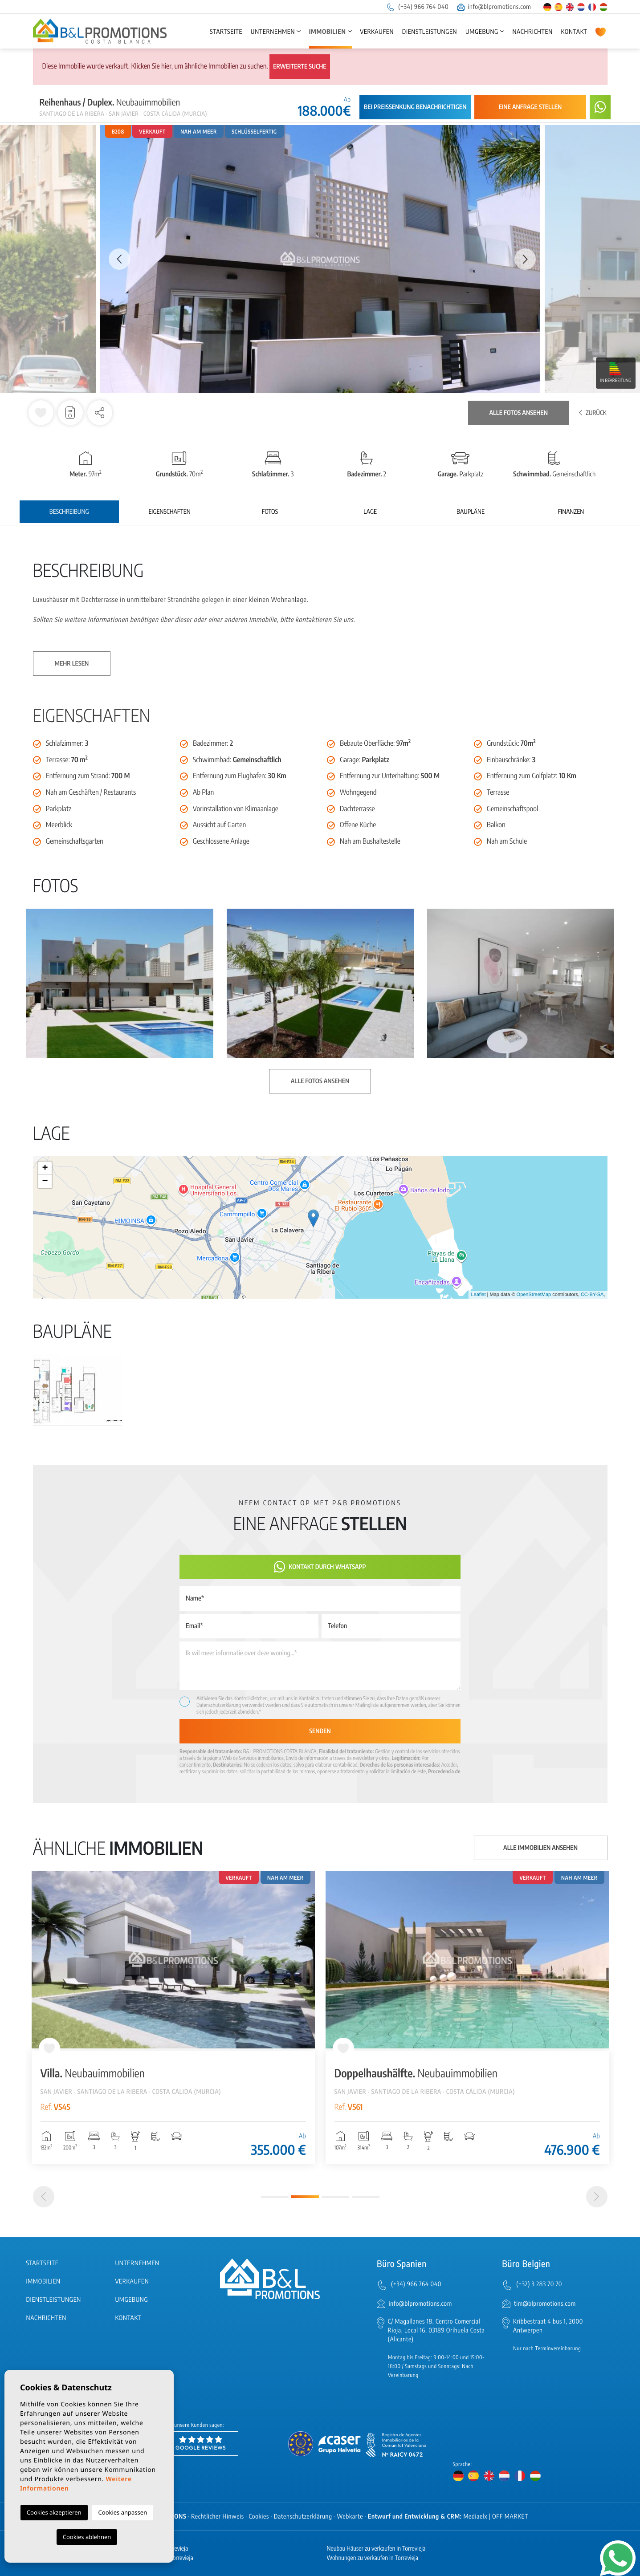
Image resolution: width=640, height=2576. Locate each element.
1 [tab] (275, 2197)
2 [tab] (305, 2196)
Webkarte (350, 2516)
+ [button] (45, 1168)
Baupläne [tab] (471, 512)
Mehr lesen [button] (72, 663)
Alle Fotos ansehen (518, 413)
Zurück (593, 413)
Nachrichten (532, 32)
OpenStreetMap (534, 1294)
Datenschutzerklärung (218, 1705)
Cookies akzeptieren (54, 2512)
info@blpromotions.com (494, 7)
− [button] (45, 1181)
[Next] (596, 2196)
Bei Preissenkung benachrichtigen (415, 107)
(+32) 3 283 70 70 (539, 2284)
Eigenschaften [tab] (169, 512)
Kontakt (574, 32)
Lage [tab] (370, 512)
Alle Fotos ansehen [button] (320, 1081)
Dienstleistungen (429, 32)
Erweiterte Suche (299, 66)
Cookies (259, 2516)
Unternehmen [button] (273, 32)
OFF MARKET (510, 2516)
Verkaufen (377, 32)
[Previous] (43, 2196)
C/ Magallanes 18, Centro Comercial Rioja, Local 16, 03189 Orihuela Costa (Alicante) (436, 2330)
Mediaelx (475, 2516)
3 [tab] (335, 2197)
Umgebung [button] (481, 32)
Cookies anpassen (122, 2512)
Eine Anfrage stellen (530, 107)
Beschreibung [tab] (69, 512)
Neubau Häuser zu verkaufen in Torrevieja (376, 2548)
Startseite (226, 32)
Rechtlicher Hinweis (217, 2516)
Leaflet (478, 1294)
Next (525, 259)
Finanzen (571, 512)
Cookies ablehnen (87, 2537)
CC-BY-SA (592, 1294)
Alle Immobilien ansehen (540, 1848)
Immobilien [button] (327, 32)
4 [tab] (365, 2197)
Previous (115, 259)
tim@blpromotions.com (545, 2304)
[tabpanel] (173, 2018)
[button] (99, 412)
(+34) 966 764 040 (417, 7)
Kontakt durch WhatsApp (320, 1566)
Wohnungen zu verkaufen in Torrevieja (373, 2558)
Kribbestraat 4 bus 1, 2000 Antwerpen (548, 2326)
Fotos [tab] (270, 512)
